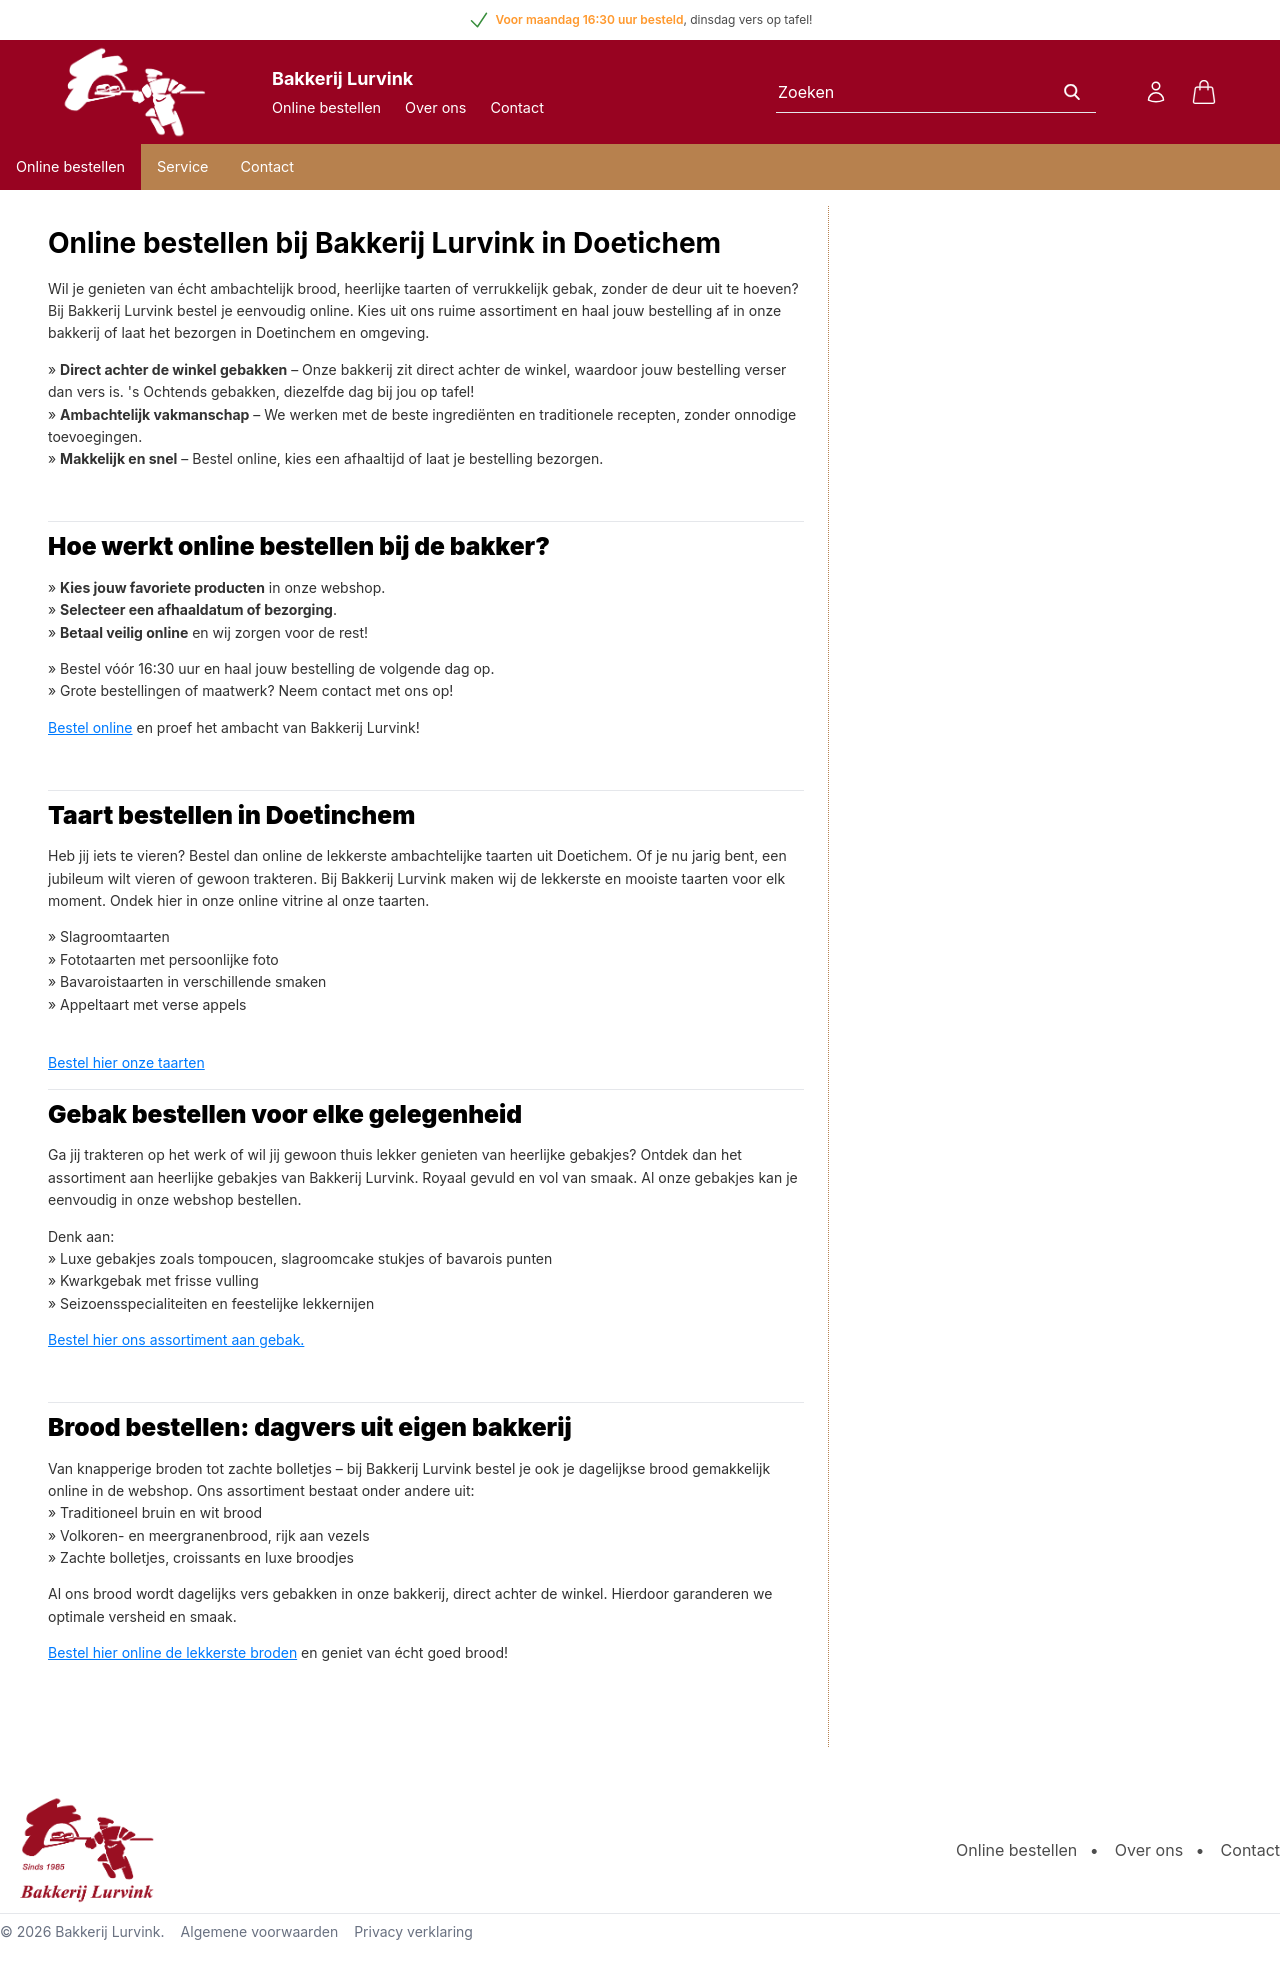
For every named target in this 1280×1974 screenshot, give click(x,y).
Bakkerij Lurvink (107, 1931)
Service (182, 166)
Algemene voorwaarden (260, 1931)
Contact (516, 107)
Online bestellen (326, 107)
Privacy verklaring (413, 1931)
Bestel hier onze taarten (126, 1062)
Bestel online (90, 727)
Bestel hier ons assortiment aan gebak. (176, 1339)
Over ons (435, 107)
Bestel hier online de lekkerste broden (172, 1652)
